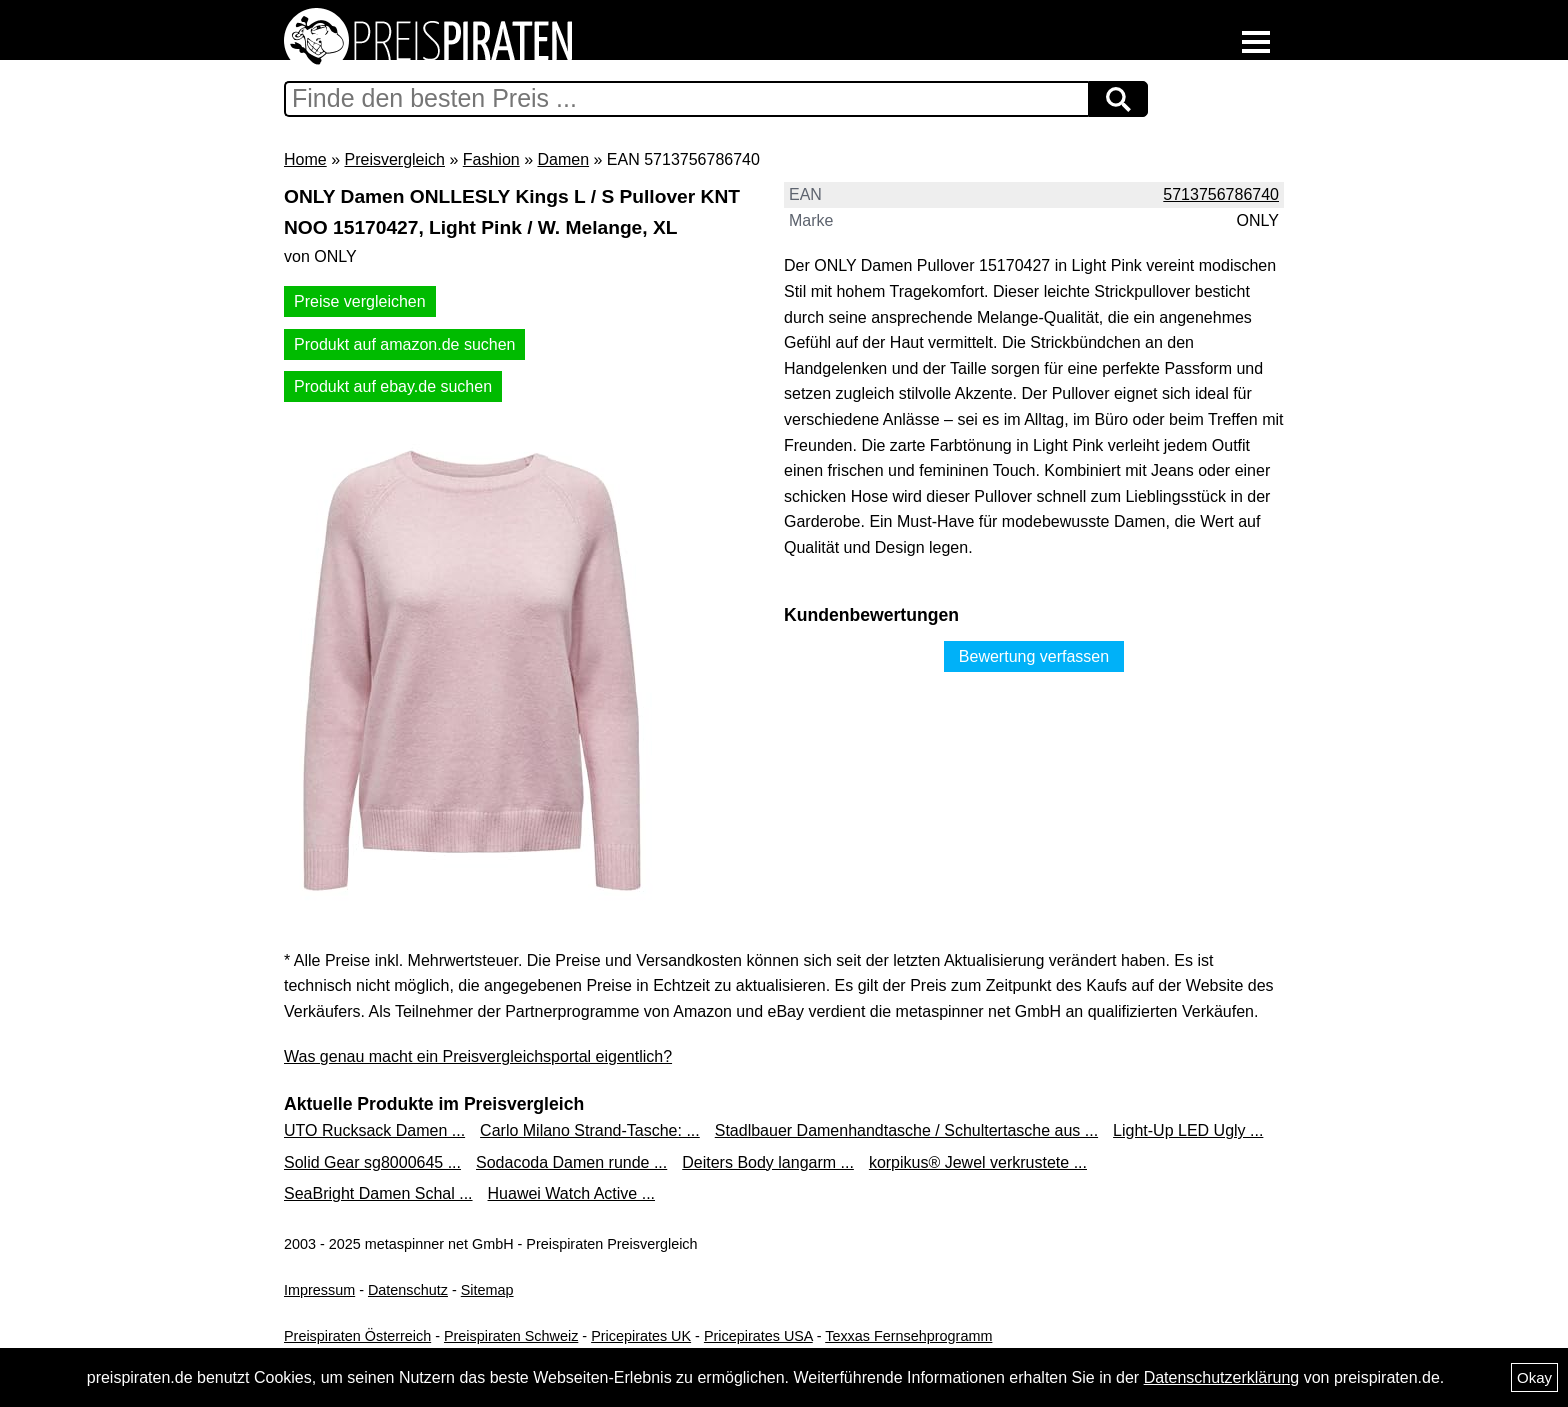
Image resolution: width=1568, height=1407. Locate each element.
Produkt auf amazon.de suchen (404, 344)
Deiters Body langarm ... (768, 1162)
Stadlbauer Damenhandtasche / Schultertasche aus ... (906, 1130)
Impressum (319, 1290)
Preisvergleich (394, 159)
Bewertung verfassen (1034, 656)
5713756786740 (1221, 194)
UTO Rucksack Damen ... (374, 1130)
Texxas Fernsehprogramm (908, 1336)
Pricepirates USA (758, 1336)
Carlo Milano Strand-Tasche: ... (590, 1130)
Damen (563, 159)
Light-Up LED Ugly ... (1188, 1130)
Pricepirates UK (641, 1336)
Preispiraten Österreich (357, 1336)
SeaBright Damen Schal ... (378, 1193)
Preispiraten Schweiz (511, 1336)
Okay (1534, 1377)
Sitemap (487, 1290)
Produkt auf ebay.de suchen (393, 386)
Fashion (491, 159)
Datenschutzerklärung (1222, 1377)
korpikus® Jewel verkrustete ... (978, 1162)
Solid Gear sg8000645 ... (372, 1162)
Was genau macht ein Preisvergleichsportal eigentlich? (478, 1056)
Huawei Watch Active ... (571, 1193)
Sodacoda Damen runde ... (571, 1162)
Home (305, 159)
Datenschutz (408, 1290)
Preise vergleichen (360, 301)
